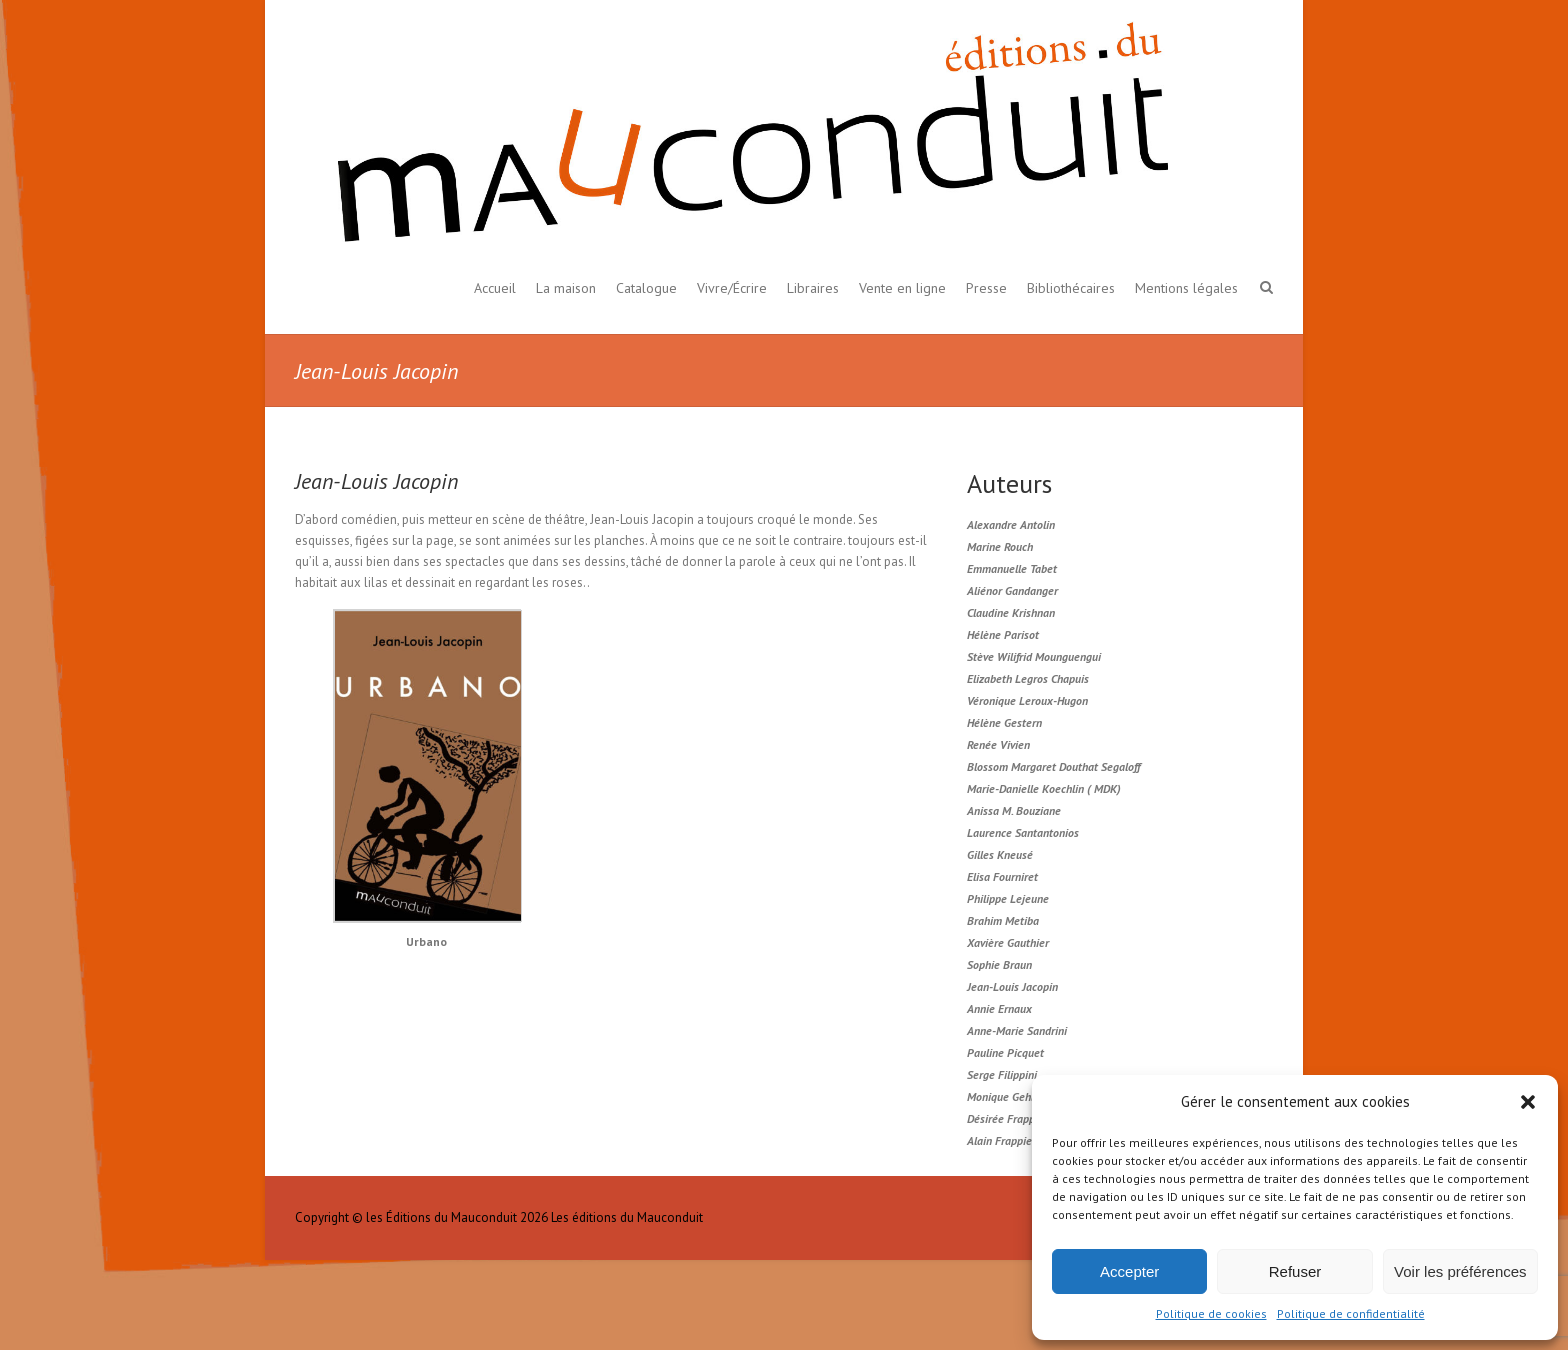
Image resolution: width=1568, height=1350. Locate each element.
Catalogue (646, 288)
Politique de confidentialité (1351, 1313)
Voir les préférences (1460, 1271)
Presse (986, 288)
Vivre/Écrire (732, 288)
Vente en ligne (902, 288)
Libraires (813, 288)
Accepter (1129, 1271)
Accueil (495, 288)
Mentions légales (1186, 288)
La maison (566, 288)
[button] (1528, 1102)
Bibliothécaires (1071, 288)
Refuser (1295, 1271)
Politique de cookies (1211, 1313)
